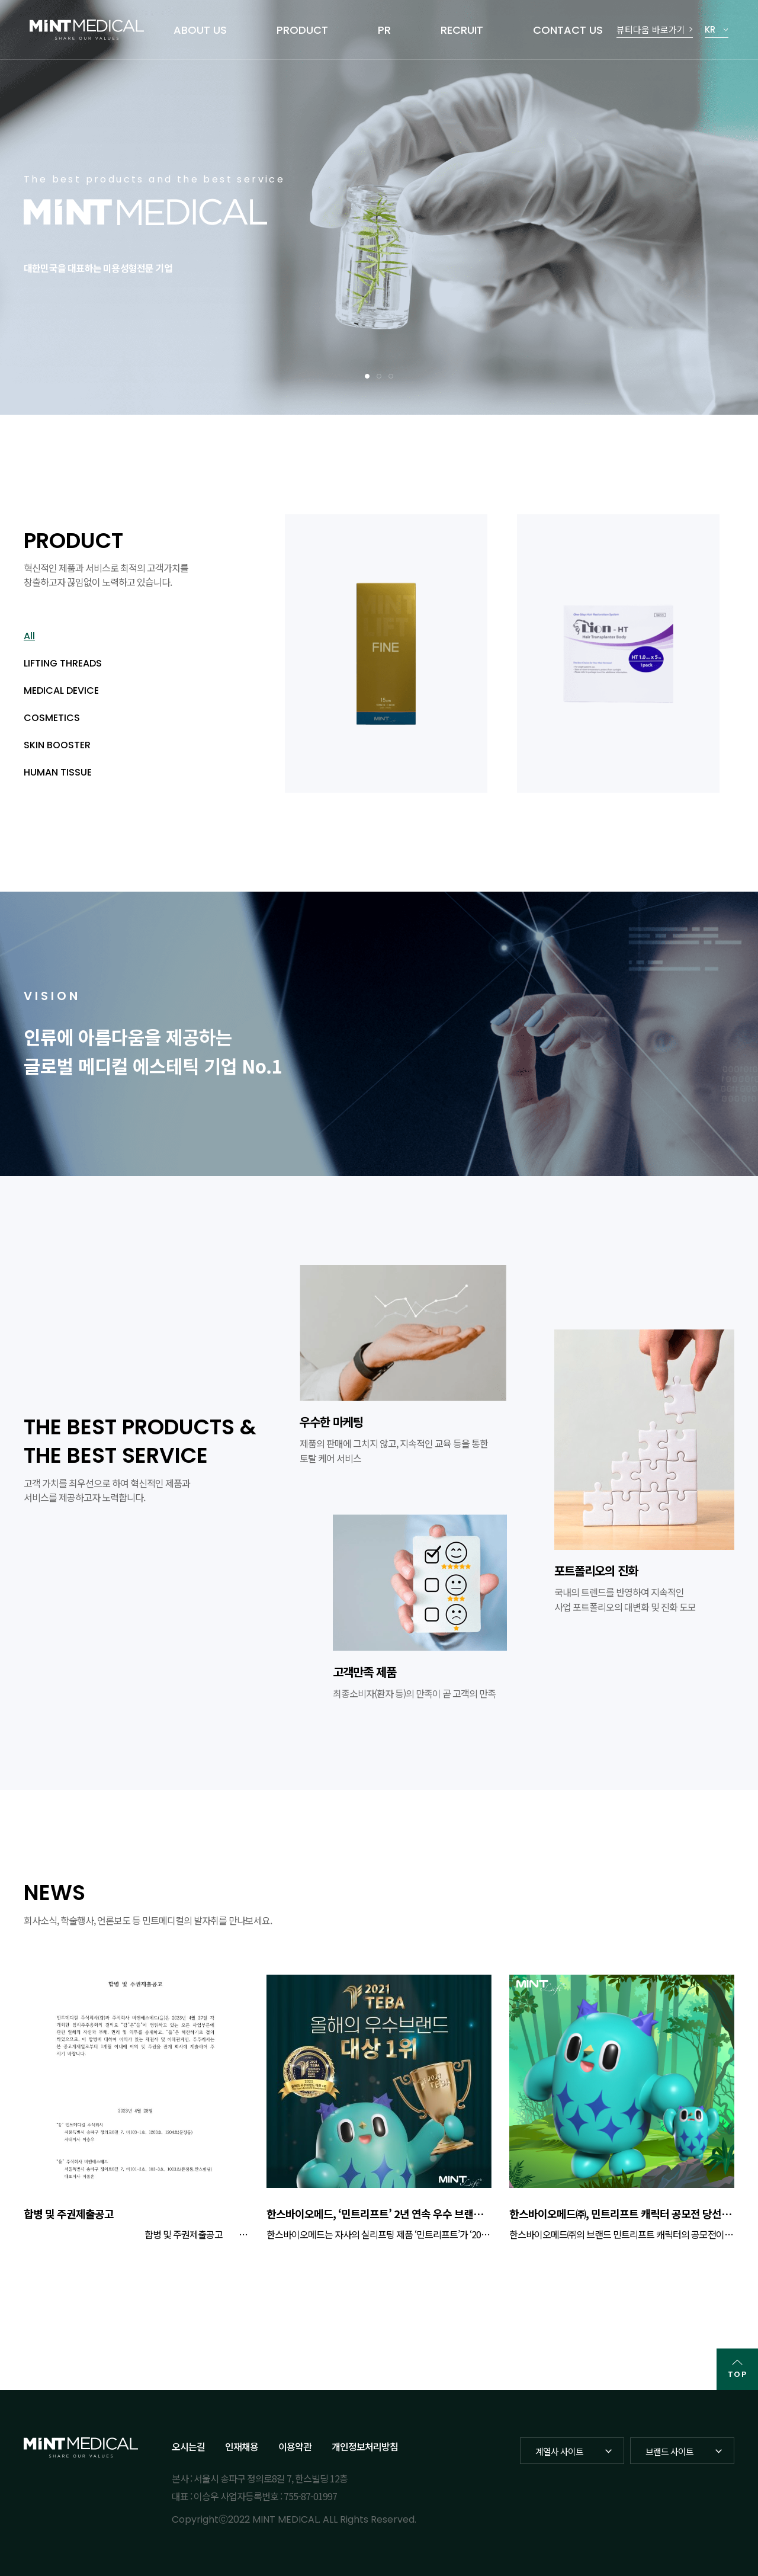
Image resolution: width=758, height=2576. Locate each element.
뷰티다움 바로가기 (650, 29)
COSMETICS (52, 718)
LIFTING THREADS (63, 663)
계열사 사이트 (559, 2451)
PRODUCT (302, 30)
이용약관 (294, 2446)
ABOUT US (200, 30)
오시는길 (188, 2446)
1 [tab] (367, 376)
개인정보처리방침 (365, 2446)
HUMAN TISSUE (58, 772)
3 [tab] (390, 376)
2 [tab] (379, 376)
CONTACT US (568, 30)
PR (384, 30)
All (29, 636)
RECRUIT (462, 30)
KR (710, 29)
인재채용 (241, 2446)
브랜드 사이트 (669, 2451)
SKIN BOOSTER (57, 745)
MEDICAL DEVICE (61, 690)
